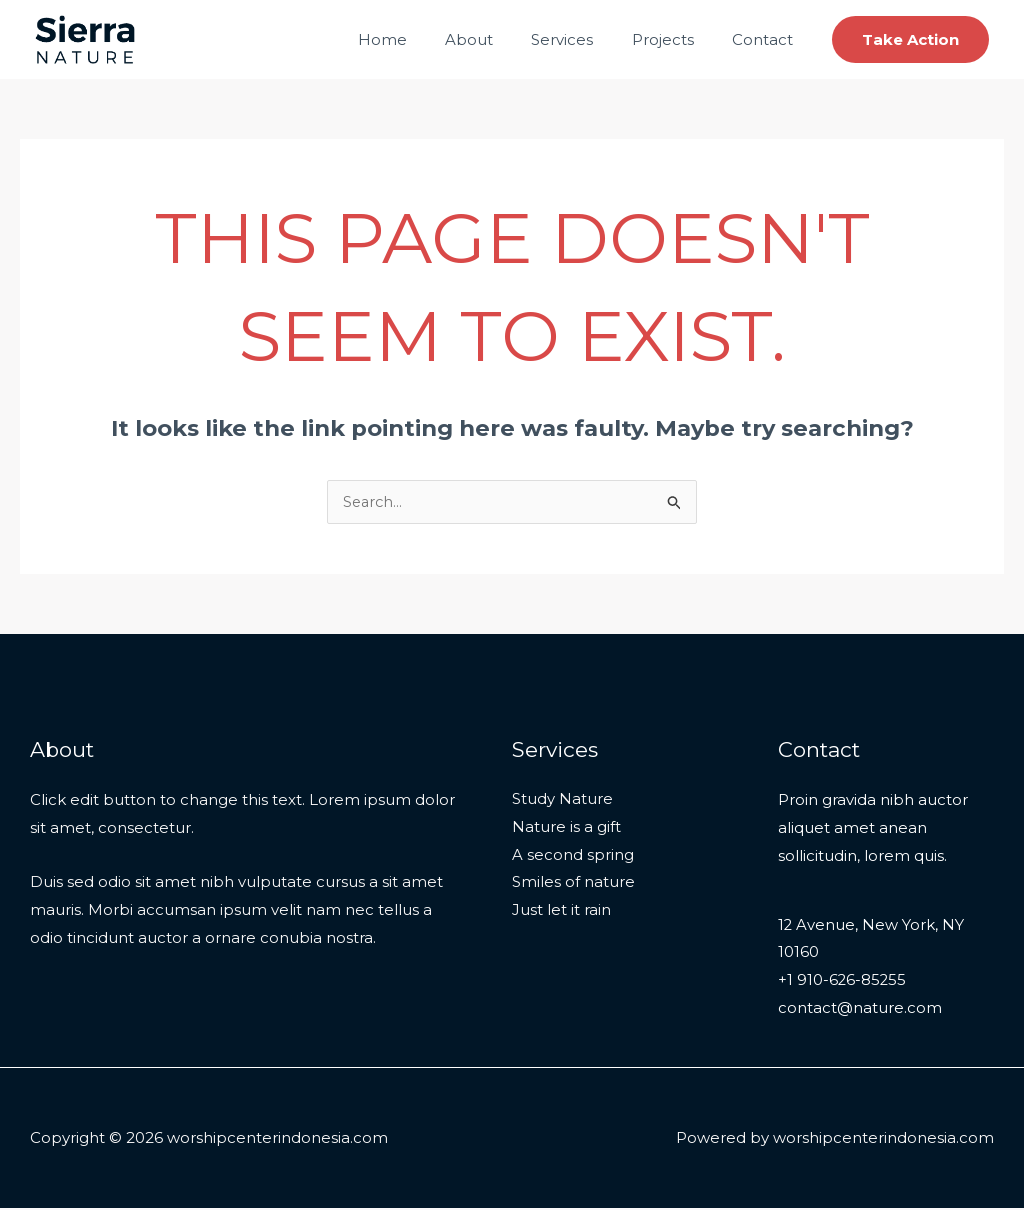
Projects (675, 39)
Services (583, 39)
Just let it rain (561, 912)
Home (419, 39)
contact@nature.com (860, 1009)
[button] (910, 39)
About (498, 39)
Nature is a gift (566, 828)
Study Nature (562, 800)
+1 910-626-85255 (843, 981)
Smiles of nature (573, 884)
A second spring (573, 856)
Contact (766, 39)
